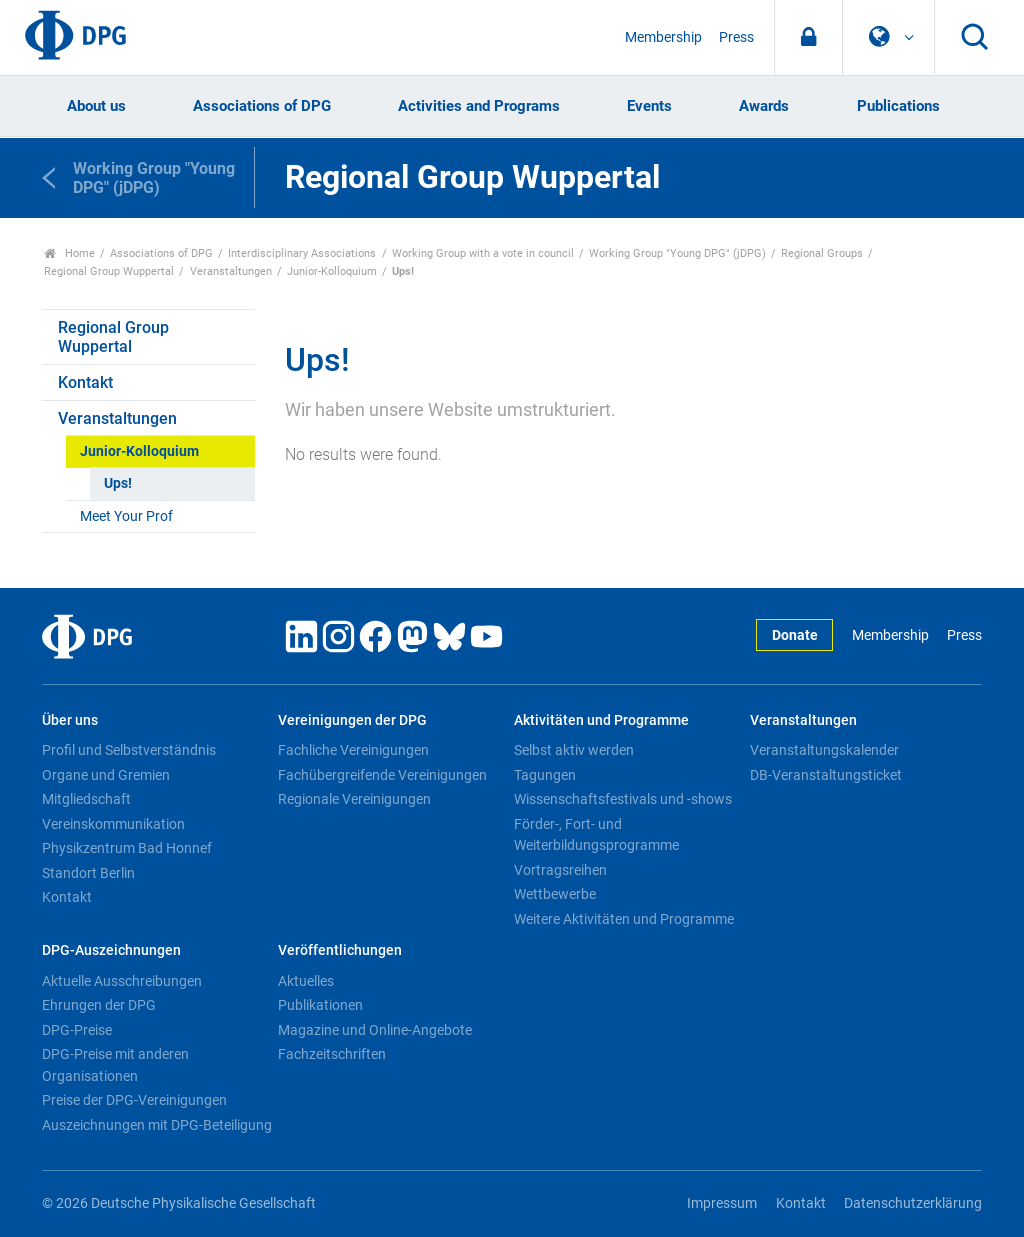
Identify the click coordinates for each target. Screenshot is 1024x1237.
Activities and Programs (479, 106)
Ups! (118, 483)
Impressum (722, 1203)
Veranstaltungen (231, 271)
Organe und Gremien (106, 775)
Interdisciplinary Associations (302, 253)
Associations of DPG (262, 106)
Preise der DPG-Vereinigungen (134, 1100)
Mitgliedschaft (86, 799)
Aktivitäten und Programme (601, 720)
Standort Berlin (88, 873)
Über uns (70, 720)
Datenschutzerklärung (913, 1203)
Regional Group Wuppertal (109, 271)
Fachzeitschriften (332, 1054)
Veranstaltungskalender (824, 750)
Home (69, 253)
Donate (795, 635)
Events (649, 106)
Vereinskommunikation (113, 824)
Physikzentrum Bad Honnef (127, 848)
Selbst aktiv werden (574, 750)
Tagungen (545, 775)
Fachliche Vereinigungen (353, 750)
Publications (898, 106)
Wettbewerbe (555, 894)
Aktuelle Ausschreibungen (122, 981)
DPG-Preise (77, 1030)
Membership (663, 37)
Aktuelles (306, 981)
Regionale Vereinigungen (354, 799)
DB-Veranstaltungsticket (826, 775)
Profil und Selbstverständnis (129, 750)
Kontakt (85, 382)
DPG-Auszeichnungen (111, 950)
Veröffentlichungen (340, 950)
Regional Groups (822, 253)
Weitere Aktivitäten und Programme (624, 919)
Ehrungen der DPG (99, 1005)
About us (96, 106)
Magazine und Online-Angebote (375, 1030)
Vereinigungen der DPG (352, 720)
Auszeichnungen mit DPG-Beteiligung (157, 1125)
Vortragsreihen (560, 870)
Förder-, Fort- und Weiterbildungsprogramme (596, 835)
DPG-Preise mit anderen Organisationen (115, 1065)
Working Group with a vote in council (483, 253)
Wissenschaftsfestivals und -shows (623, 799)
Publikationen (320, 1005)
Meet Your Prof (126, 516)
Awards (764, 106)
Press (736, 37)
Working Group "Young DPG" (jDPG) (677, 253)
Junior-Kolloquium (332, 271)
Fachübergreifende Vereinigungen (382, 775)
